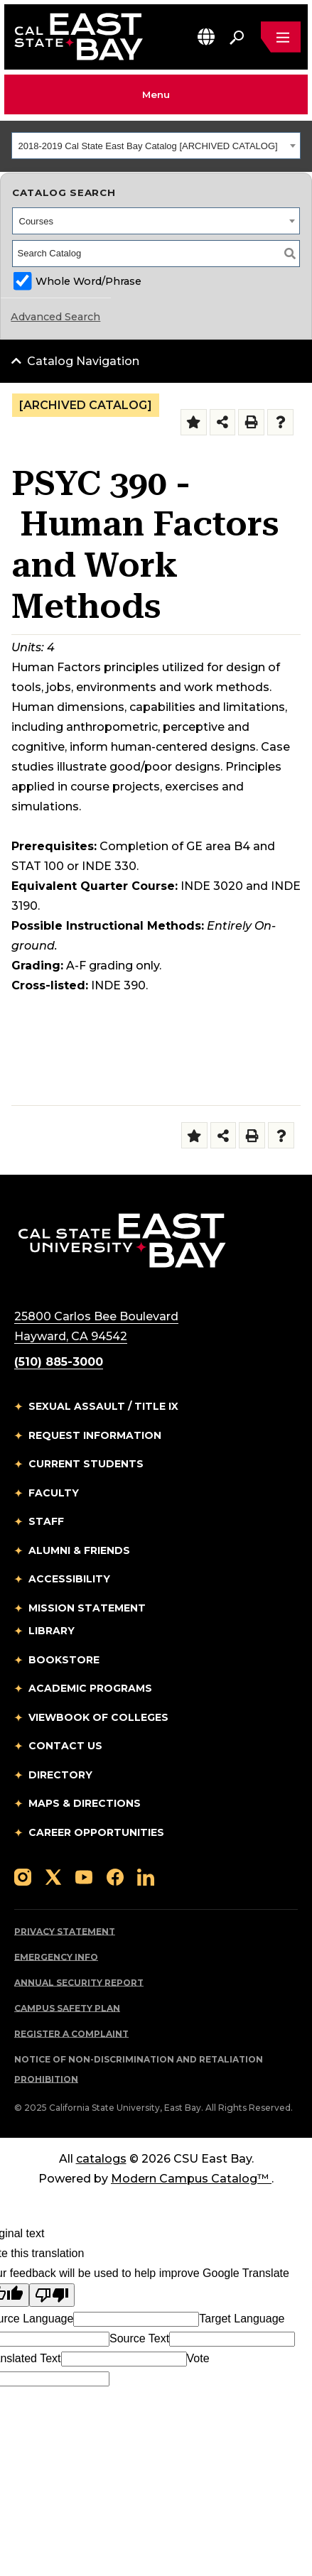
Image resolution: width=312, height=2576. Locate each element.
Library (51, 1630)
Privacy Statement (64, 1931)
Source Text (139, 2338)
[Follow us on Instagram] (22, 1876)
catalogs (101, 2158)
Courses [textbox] (36, 221)
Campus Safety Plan (67, 2008)
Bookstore (63, 1659)
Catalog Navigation (83, 361)
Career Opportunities (96, 1832)
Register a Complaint (71, 2033)
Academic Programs (90, 1688)
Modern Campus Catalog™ (191, 2178)
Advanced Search (55, 316)
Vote (198, 2358)
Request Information (94, 1435)
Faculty (53, 1493)
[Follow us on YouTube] (83, 1876)
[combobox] (156, 145)
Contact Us (65, 1745)
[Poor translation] (52, 2295)
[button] (206, 36)
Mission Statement (87, 1608)
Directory (60, 1774)
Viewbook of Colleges (98, 1717)
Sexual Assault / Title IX (103, 1406)
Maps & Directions (84, 1803)
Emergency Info (56, 1957)
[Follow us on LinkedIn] (145, 1876)
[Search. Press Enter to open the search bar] (236, 37)
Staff (46, 1521)
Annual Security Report (79, 1982)
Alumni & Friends (79, 1550)
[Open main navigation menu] (281, 37)
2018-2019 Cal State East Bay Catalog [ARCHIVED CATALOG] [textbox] (148, 146)
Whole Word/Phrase (88, 281)
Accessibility (69, 1578)
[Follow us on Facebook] (115, 1876)
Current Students (86, 1463)
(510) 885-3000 (58, 1362)
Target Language (241, 2319)
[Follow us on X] (53, 1876)
